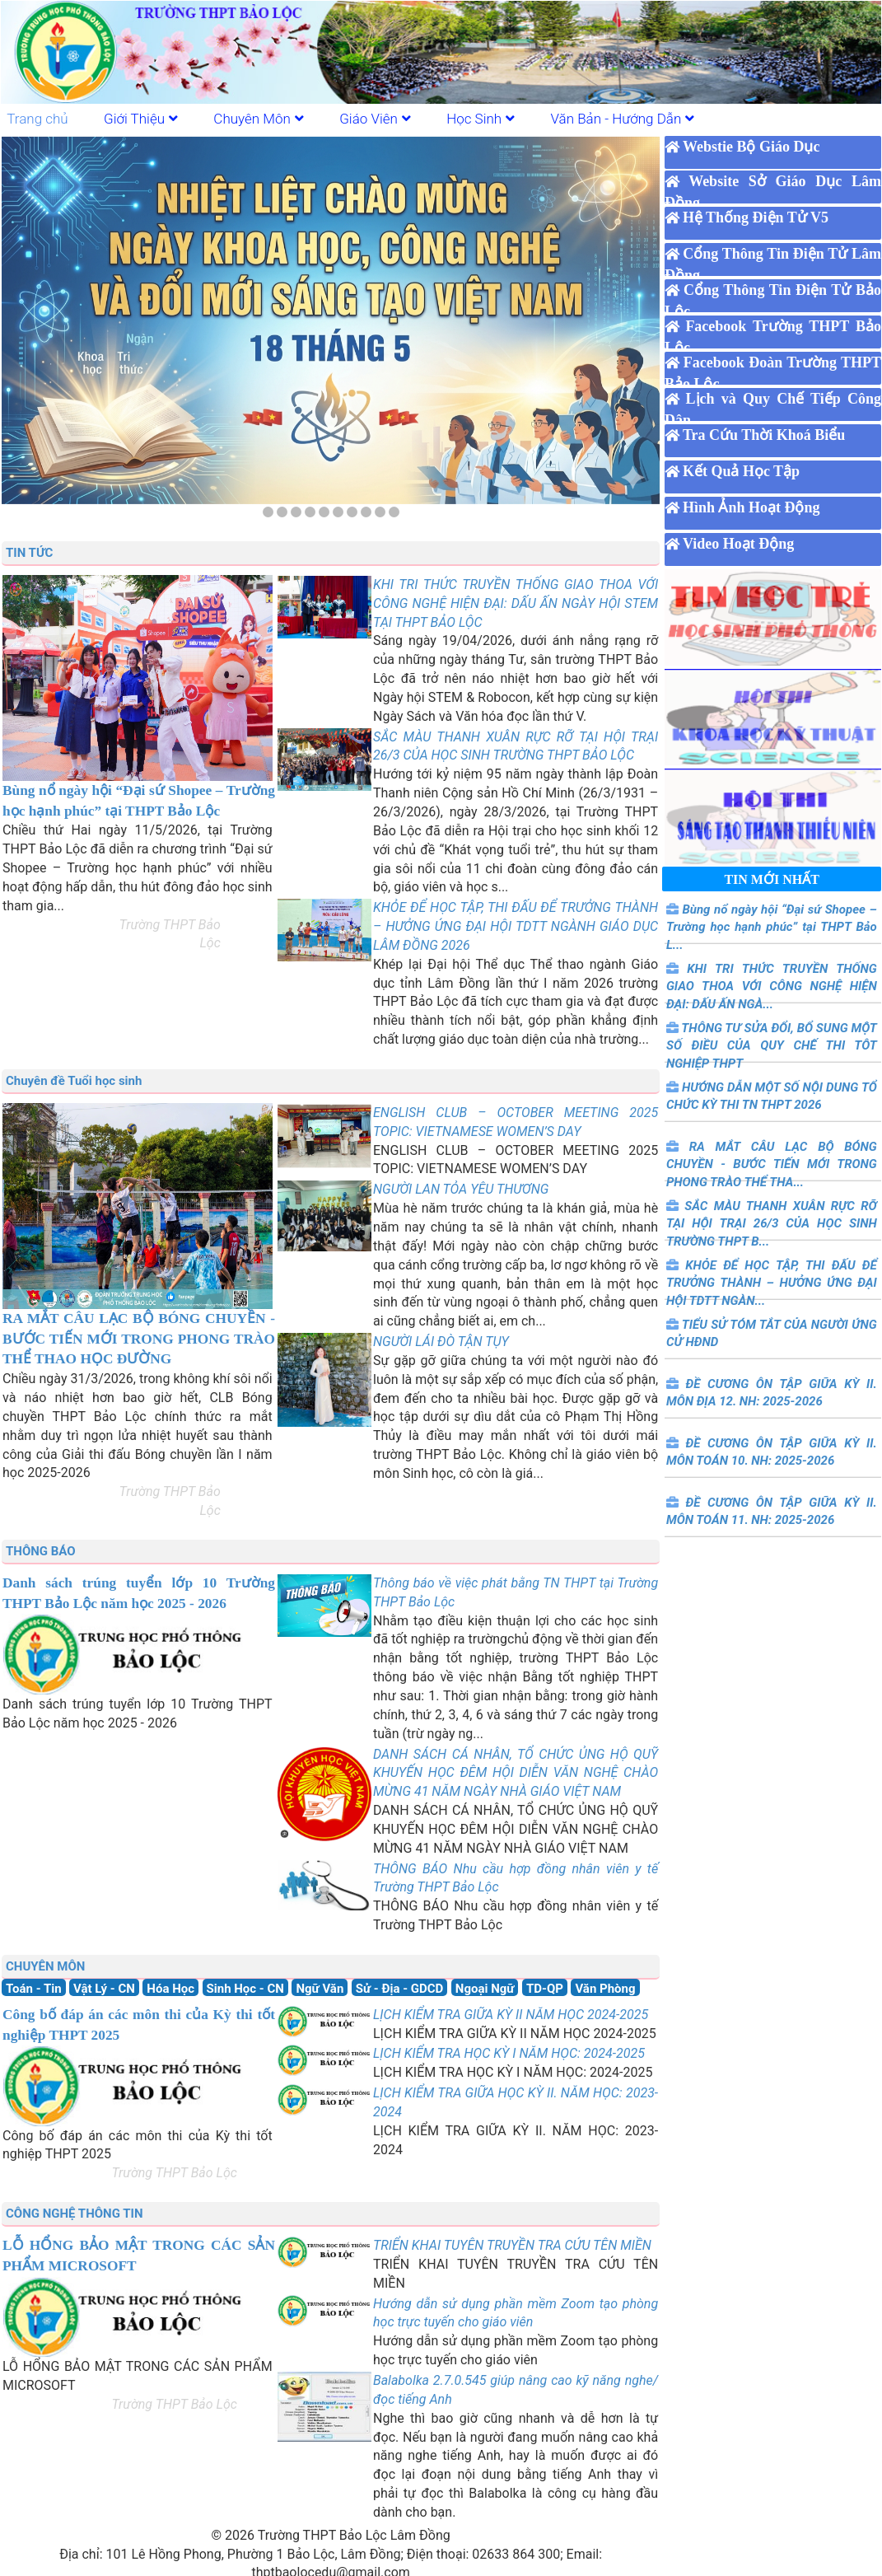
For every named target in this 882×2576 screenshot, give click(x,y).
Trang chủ (37, 118)
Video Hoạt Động (738, 543)
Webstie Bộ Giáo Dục (751, 146)
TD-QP (544, 1988)
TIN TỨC (29, 552)
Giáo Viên (375, 118)
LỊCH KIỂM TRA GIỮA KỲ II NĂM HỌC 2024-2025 (510, 2014)
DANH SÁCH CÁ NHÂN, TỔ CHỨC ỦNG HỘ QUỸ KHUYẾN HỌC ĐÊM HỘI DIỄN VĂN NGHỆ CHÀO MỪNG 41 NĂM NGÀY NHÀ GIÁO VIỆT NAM (515, 1773)
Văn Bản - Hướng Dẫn (623, 118)
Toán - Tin (34, 1988)
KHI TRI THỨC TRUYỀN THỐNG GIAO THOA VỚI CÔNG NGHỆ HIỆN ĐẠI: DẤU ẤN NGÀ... (771, 986)
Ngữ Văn (319, 1988)
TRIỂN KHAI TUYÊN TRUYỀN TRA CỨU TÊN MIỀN (512, 2245)
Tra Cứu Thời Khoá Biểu (764, 435)
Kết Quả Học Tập (741, 471)
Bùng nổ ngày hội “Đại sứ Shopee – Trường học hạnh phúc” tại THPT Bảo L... (771, 927)
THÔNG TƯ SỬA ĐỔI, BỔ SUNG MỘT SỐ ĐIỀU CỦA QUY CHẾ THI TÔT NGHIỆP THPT (771, 1046)
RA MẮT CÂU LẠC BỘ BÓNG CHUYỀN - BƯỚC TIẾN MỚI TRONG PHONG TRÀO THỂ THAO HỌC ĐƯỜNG (138, 1339)
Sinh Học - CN (245, 1988)
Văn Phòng (605, 1988)
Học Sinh (480, 118)
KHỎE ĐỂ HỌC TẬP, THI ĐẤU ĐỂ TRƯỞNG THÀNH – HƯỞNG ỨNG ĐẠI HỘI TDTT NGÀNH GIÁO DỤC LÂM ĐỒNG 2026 (515, 926)
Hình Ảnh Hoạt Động (751, 507)
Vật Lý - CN (104, 1988)
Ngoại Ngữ (485, 1988)
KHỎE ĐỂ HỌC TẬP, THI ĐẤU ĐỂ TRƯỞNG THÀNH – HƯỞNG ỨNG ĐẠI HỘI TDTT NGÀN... (771, 1283)
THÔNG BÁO (41, 1551)
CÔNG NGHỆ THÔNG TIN (74, 2213)
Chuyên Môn (258, 118)
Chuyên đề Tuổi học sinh (74, 1080)
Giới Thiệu (141, 118)
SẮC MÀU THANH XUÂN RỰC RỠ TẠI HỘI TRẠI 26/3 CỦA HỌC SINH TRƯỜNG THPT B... (771, 1224)
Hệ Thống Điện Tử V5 (755, 217)
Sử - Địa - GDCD (400, 1988)
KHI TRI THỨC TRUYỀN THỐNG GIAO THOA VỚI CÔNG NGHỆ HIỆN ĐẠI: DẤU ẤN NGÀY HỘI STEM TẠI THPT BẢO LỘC (515, 603)
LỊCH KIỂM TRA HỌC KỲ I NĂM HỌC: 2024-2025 (509, 2053)
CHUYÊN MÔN (45, 1966)
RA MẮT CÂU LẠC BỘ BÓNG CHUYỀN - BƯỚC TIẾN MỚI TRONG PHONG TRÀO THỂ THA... (771, 1164)
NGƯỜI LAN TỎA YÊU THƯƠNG (460, 1189)
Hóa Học (170, 1988)
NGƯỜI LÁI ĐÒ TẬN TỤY (441, 1341)
